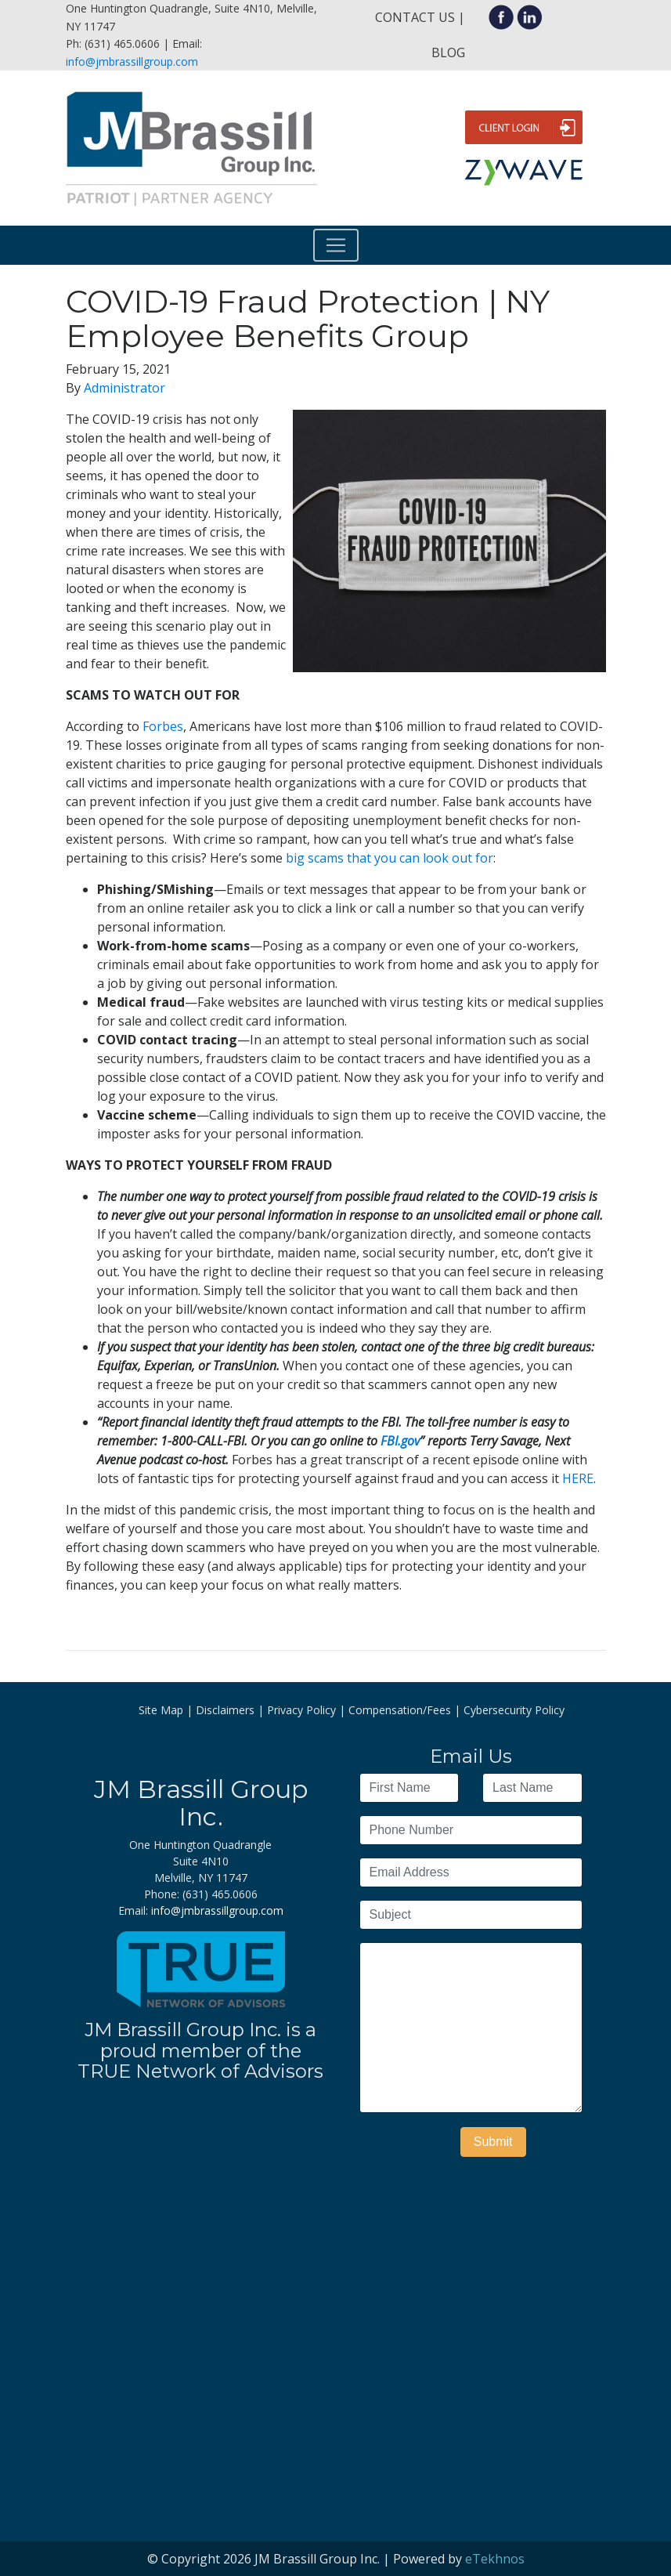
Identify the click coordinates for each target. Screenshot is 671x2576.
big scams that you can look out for (389, 858)
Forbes (162, 726)
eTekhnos (495, 2558)
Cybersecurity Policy (514, 1709)
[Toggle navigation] (336, 245)
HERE (577, 1478)
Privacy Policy (301, 1709)
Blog (448, 52)
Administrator (124, 387)
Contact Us (415, 17)
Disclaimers (225, 1709)
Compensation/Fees (399, 1709)
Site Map (161, 1709)
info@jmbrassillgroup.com (132, 61)
